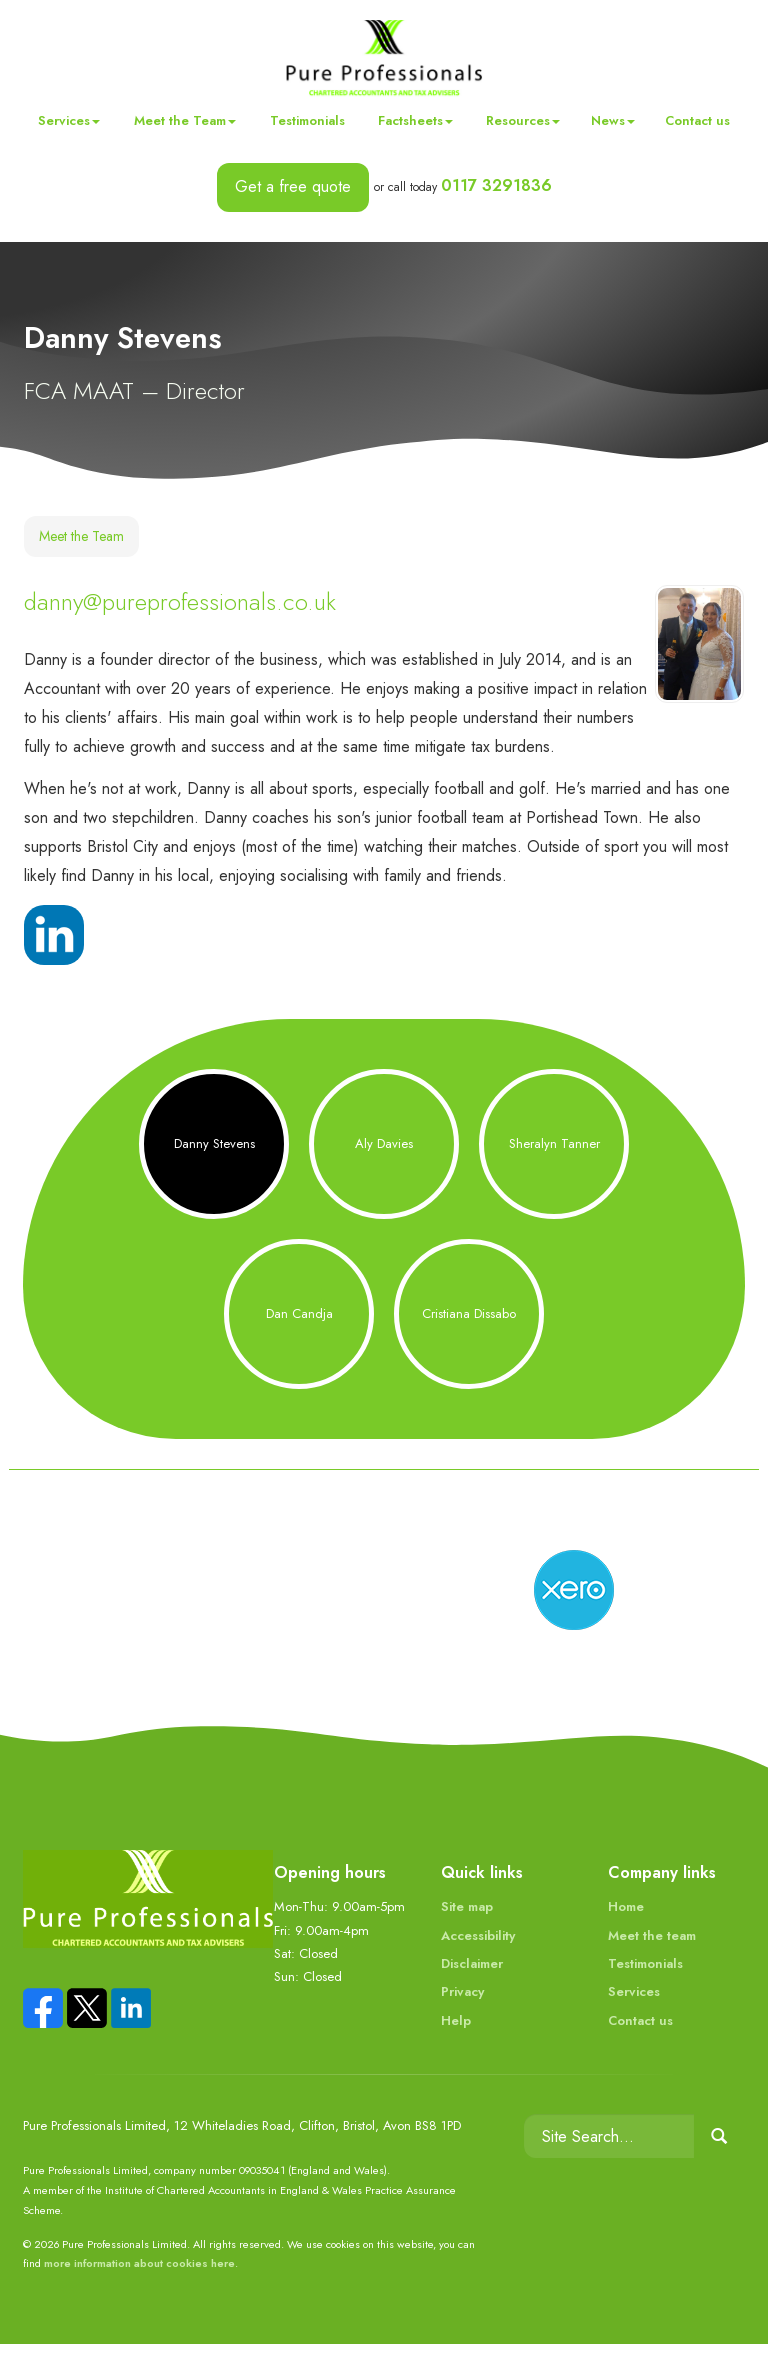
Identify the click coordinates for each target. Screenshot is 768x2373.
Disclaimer (472, 1992)
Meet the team (652, 1963)
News (613, 120)
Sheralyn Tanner (554, 1172)
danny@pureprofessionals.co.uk (180, 601)
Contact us (697, 120)
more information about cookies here (139, 2292)
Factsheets (415, 120)
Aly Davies (384, 1172)
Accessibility (478, 1963)
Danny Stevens (214, 1172)
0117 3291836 (496, 185)
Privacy (462, 2020)
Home (626, 1935)
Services (69, 120)
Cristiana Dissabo (469, 1342)
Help (456, 2049)
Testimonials (307, 120)
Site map (467, 1935)
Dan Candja (299, 1342)
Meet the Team (185, 120)
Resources (523, 120)
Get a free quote (293, 186)
